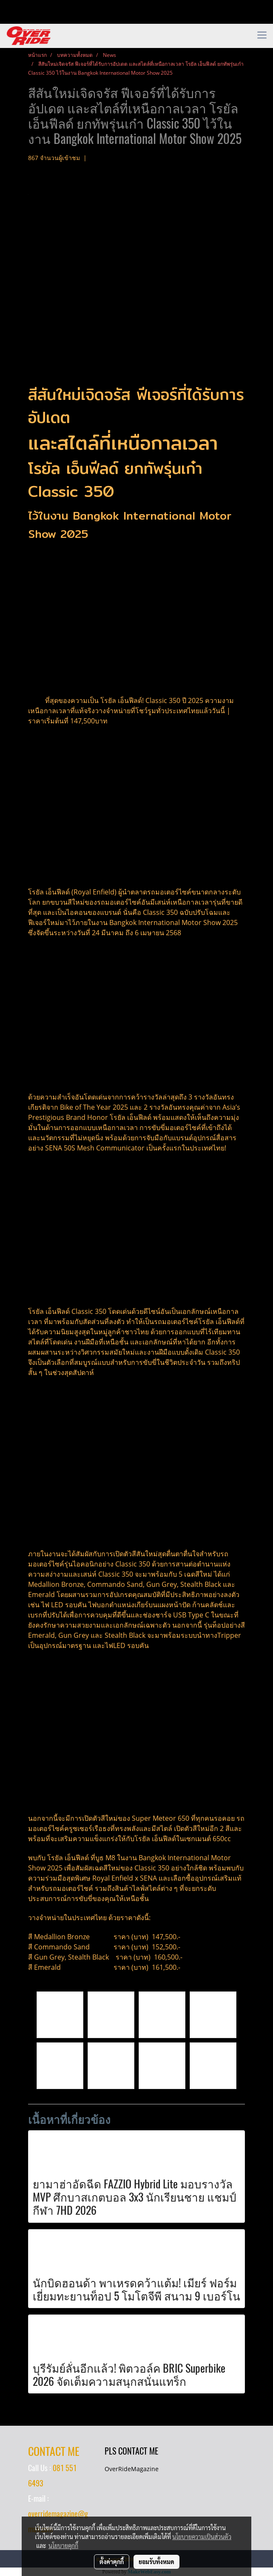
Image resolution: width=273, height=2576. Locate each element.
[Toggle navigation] (262, 35)
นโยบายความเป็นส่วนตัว (201, 2536)
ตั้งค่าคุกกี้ (112, 2561)
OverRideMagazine (132, 2469)
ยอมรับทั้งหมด (156, 2561)
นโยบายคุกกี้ (63, 2545)
